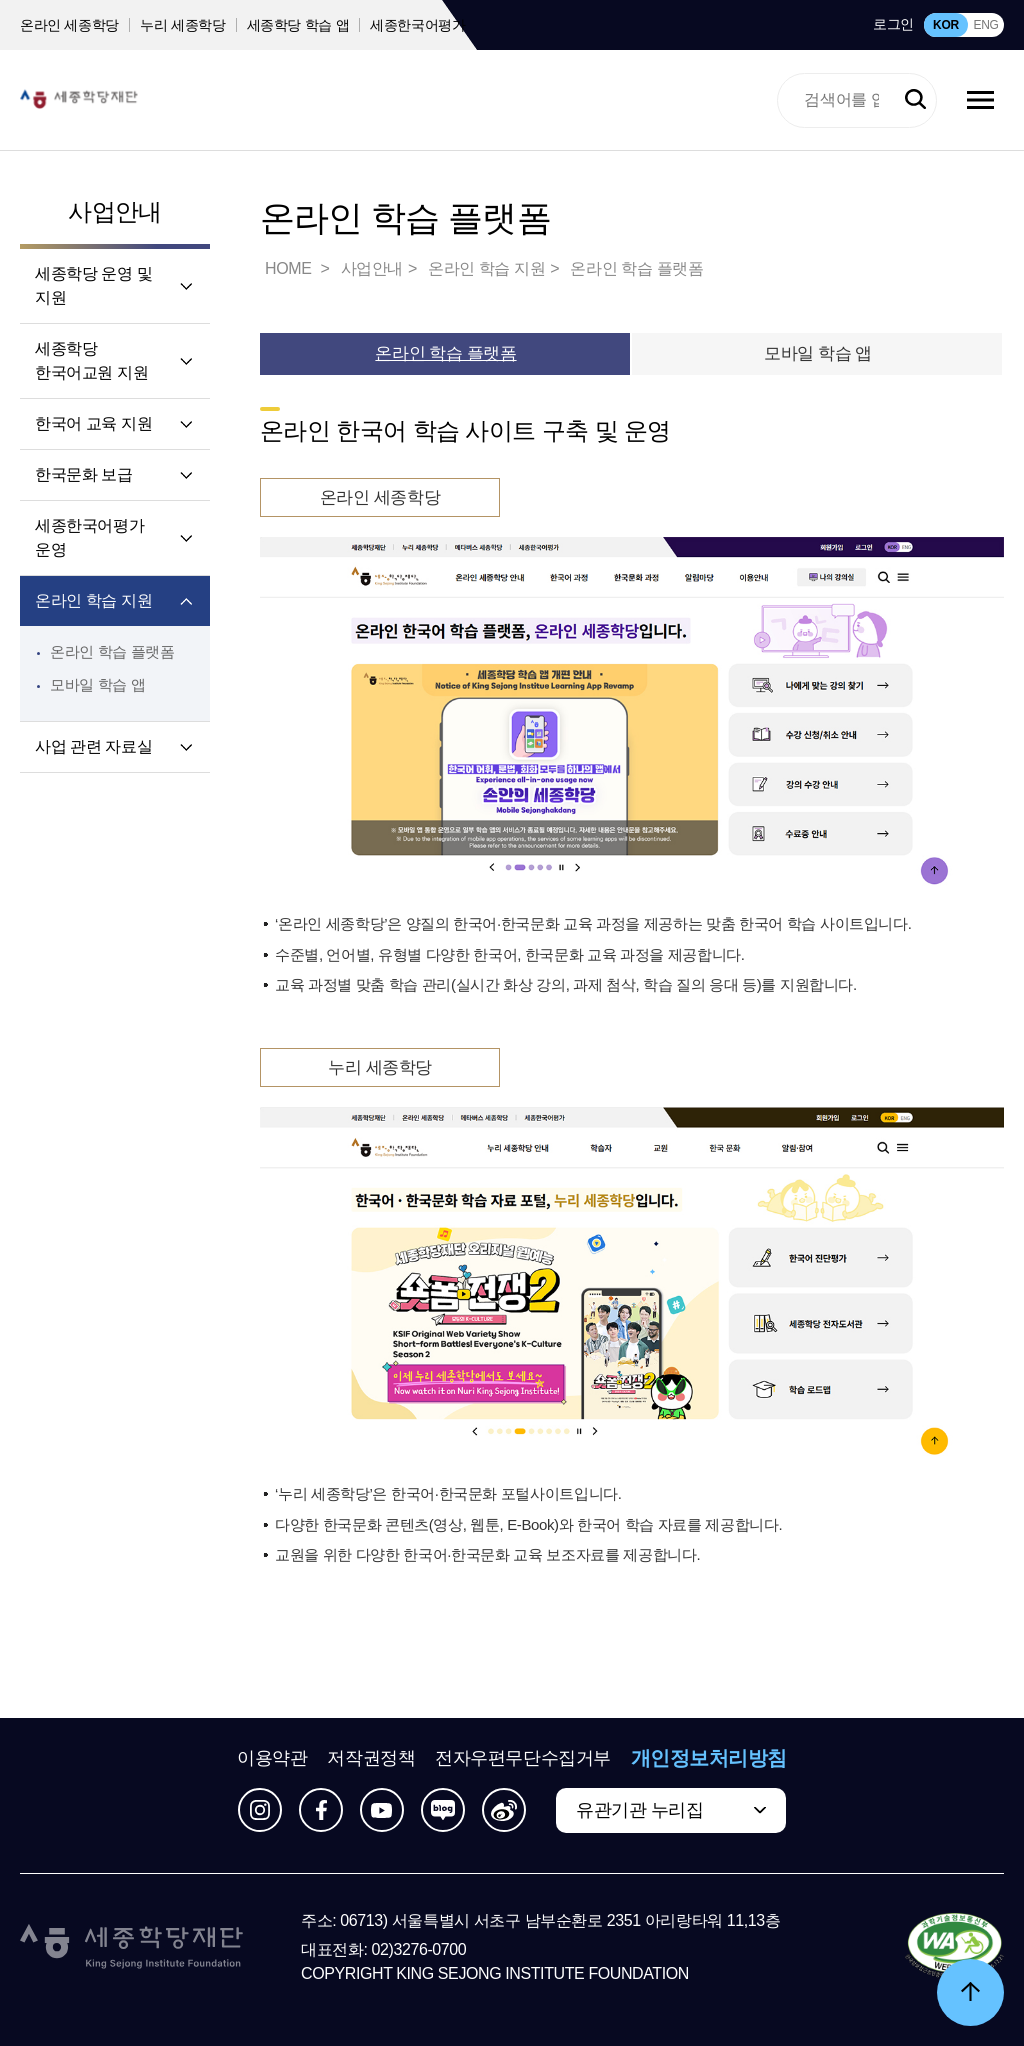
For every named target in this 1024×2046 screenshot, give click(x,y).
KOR (946, 25)
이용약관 (272, 1758)
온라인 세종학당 (69, 25)
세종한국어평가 (418, 25)
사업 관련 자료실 (93, 746)
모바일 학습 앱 (97, 684)
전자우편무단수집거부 (523, 1758)
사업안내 (115, 211)
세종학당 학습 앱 (298, 25)
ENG (985, 25)
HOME (290, 268)
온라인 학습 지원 (93, 600)
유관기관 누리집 (639, 1810)
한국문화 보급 (84, 474)
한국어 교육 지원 (93, 423)
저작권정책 (371, 1758)
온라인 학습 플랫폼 (112, 651)
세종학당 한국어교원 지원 (91, 360)
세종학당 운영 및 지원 (93, 285)
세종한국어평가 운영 (89, 537)
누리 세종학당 (182, 25)
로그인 (893, 24)
